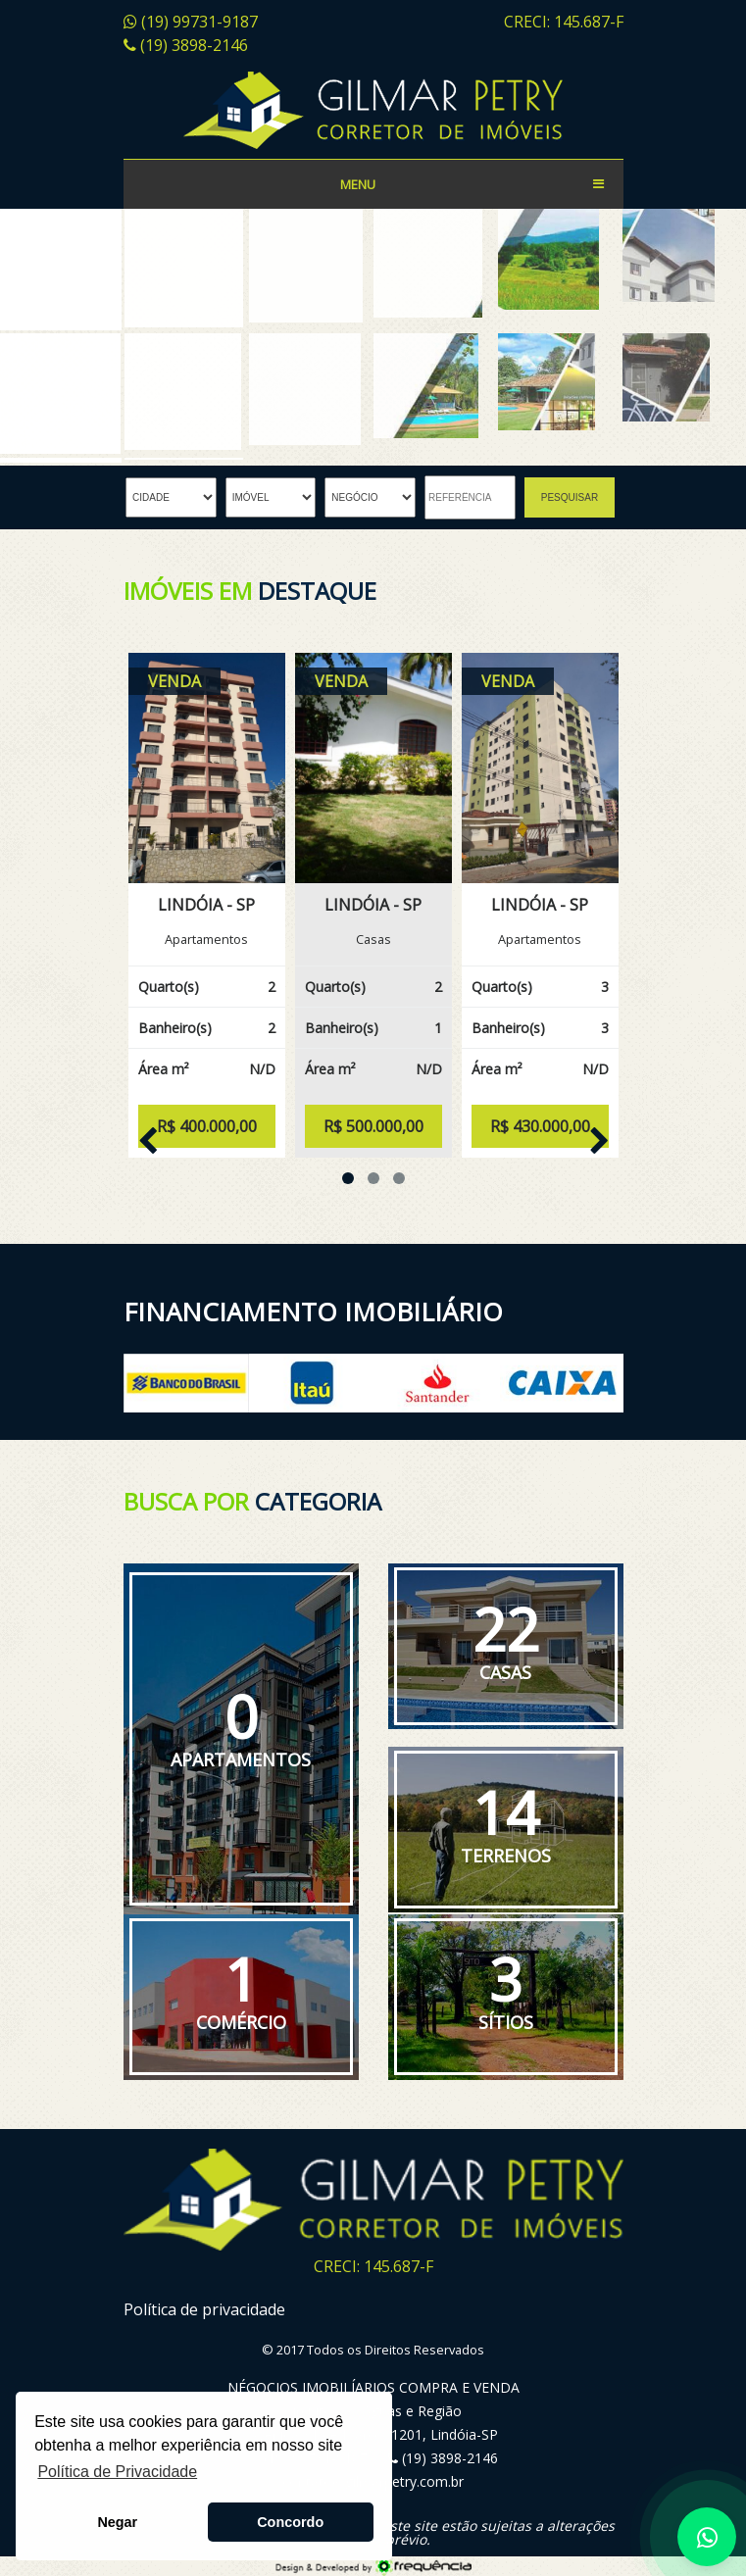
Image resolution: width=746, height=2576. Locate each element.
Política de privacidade (204, 2309)
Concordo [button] (290, 2522)
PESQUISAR (569, 497)
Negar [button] (117, 2522)
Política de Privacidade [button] (117, 2471)
